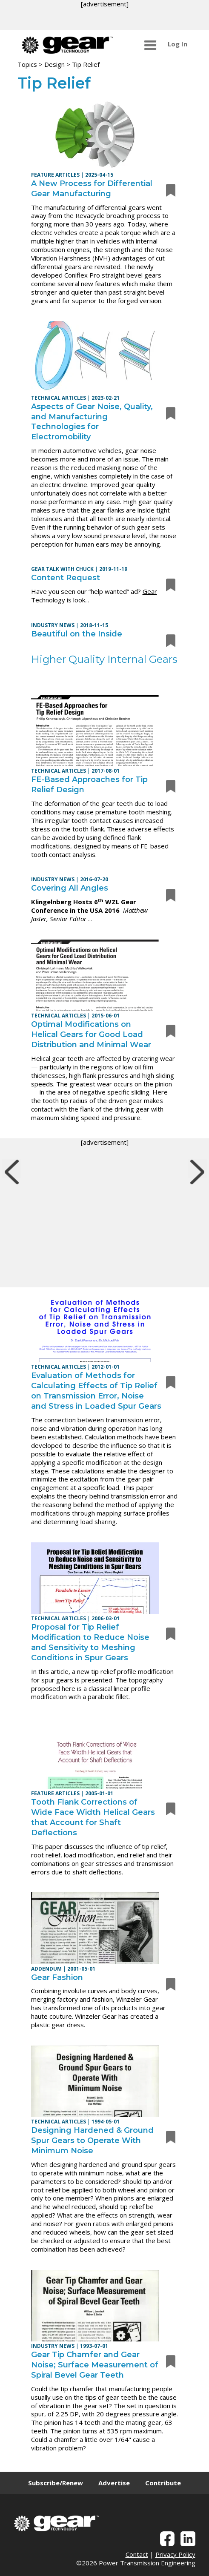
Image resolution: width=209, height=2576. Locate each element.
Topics (27, 64)
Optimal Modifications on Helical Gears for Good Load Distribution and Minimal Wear (91, 1034)
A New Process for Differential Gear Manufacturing (91, 188)
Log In (177, 44)
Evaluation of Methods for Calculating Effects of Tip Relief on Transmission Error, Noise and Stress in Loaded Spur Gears (96, 1391)
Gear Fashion (57, 1977)
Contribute (163, 2483)
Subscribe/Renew (55, 2483)
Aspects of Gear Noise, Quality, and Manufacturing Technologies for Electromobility (92, 422)
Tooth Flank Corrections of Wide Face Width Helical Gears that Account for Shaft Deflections (93, 1817)
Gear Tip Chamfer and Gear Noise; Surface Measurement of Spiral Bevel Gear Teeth (94, 2365)
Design (54, 64)
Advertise (114, 2483)
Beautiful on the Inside (76, 634)
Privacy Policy (175, 2554)
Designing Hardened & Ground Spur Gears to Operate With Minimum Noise (92, 2140)
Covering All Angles (69, 888)
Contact (137, 2554)
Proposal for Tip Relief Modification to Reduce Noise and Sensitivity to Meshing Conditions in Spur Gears (90, 1642)
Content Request (65, 577)
